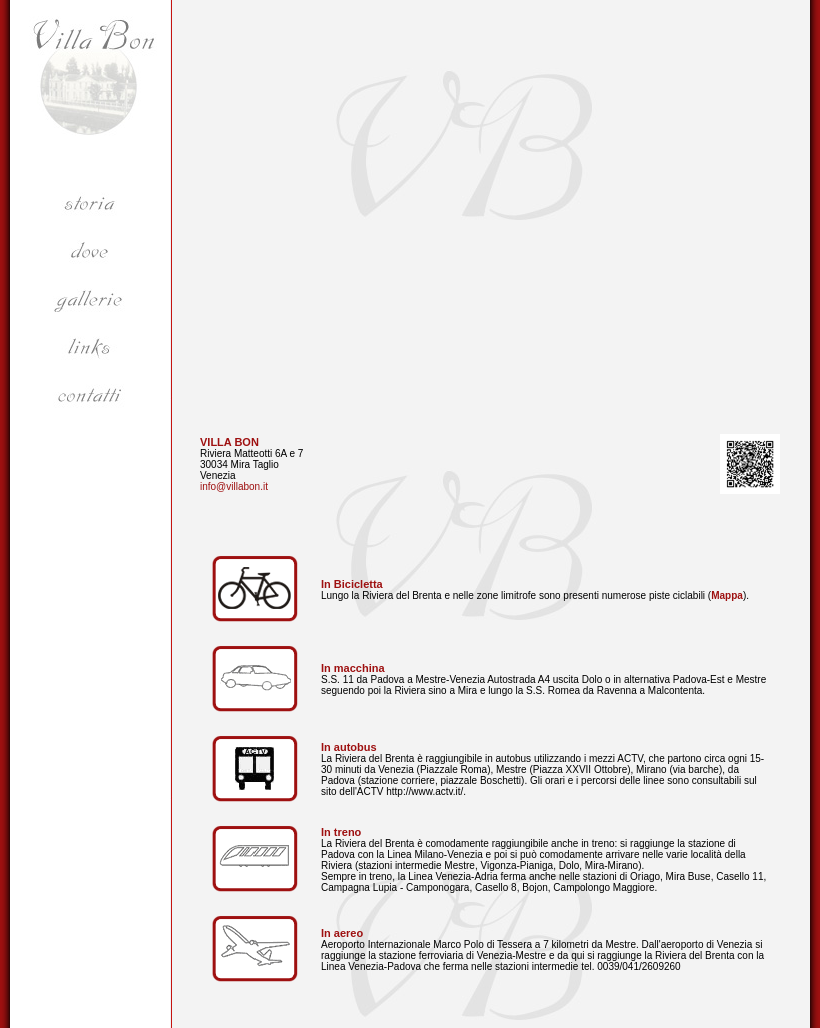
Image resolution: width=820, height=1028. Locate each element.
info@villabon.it (234, 486)
